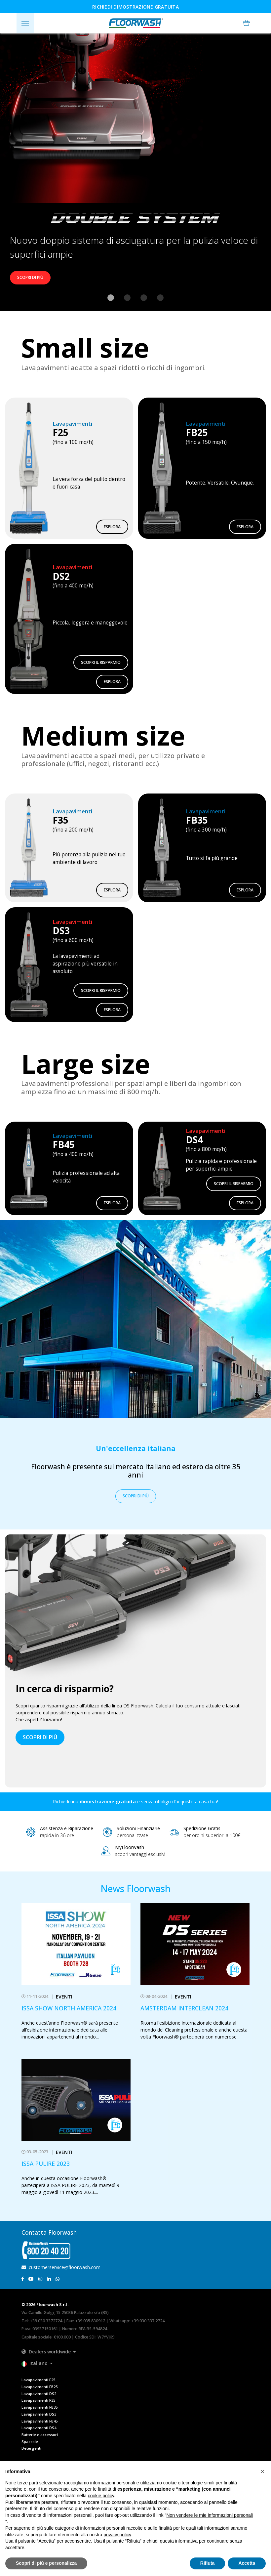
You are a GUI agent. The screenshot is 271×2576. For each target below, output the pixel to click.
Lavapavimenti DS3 (38, 2414)
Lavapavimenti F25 (38, 2379)
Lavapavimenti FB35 (39, 2407)
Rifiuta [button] (207, 2563)
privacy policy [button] (117, 2534)
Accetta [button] (246, 2563)
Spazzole (29, 2441)
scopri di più (40, 1737)
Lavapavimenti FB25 (39, 2386)
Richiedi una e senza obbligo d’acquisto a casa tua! (135, 1801)
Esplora (112, 527)
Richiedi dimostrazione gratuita (135, 7)
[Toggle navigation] (25, 23)
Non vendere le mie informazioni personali (209, 2515)
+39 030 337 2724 (148, 2321)
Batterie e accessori (39, 2434)
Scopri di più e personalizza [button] (46, 2563)
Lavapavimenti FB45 (39, 2421)
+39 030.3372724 (46, 2321)
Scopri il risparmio (101, 662)
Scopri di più (30, 277)
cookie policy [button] (101, 2495)
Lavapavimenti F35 (38, 2400)
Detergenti (31, 2448)
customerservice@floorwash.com (60, 2267)
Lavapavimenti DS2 (38, 2393)
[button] (246, 23)
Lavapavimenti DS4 (38, 2427)
